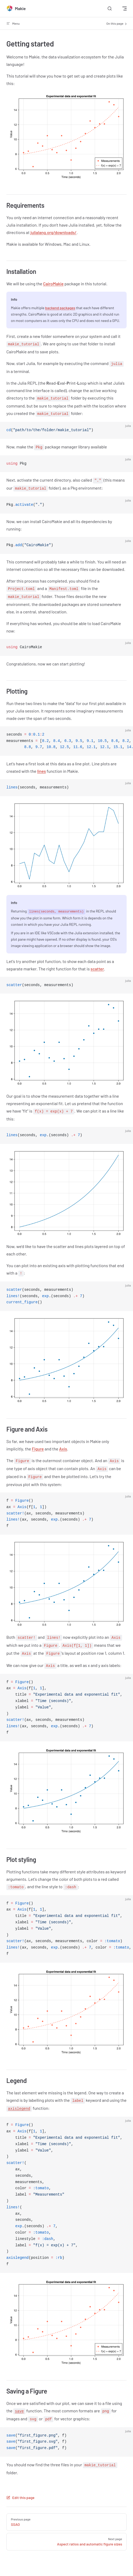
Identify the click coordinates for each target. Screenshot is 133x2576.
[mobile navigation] (124, 8)
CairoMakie (53, 283)
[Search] (109, 8)
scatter (97, 968)
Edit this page (20, 2497)
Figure (38, 1448)
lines (41, 771)
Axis (63, 1448)
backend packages (60, 307)
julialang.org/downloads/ (53, 232)
